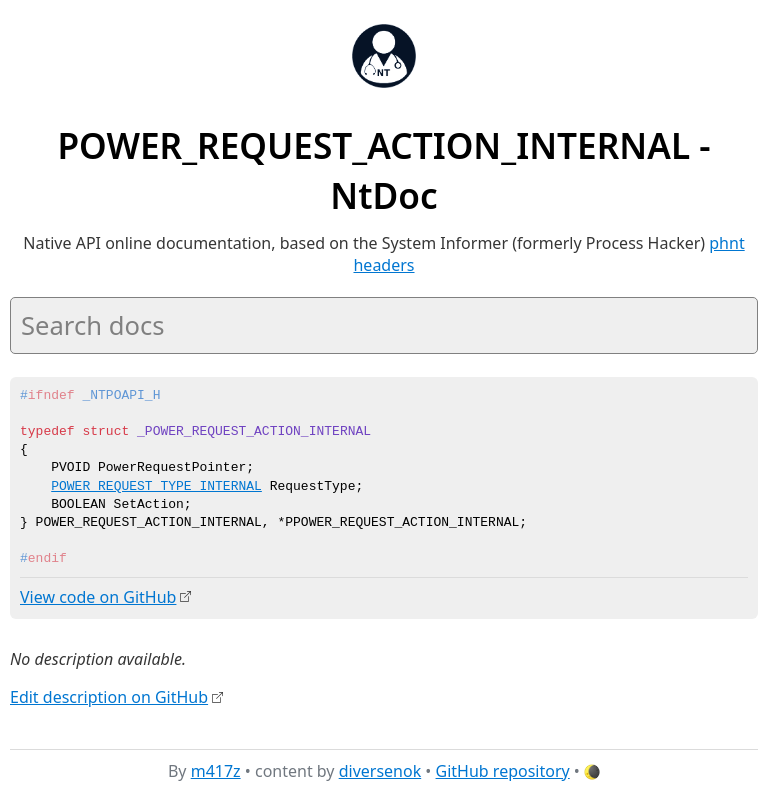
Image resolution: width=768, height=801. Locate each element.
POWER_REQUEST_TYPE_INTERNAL (156, 487)
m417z (216, 770)
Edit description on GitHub (109, 696)
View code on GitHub (98, 597)
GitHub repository (503, 770)
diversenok (380, 770)
